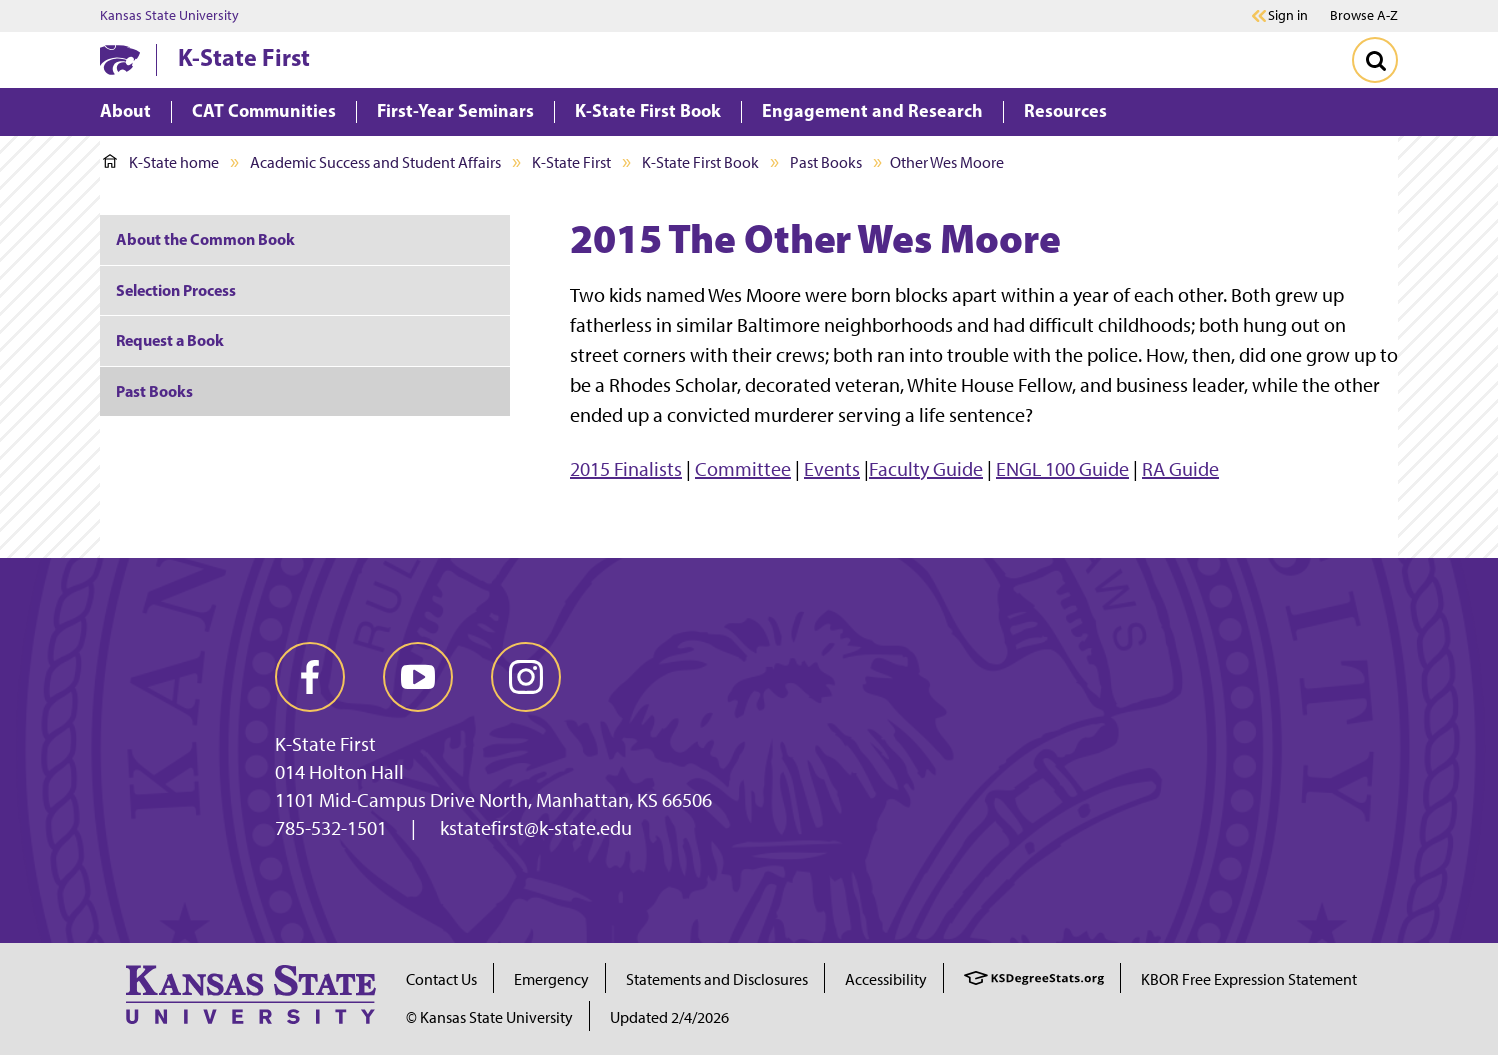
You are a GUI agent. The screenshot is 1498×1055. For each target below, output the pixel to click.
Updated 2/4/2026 (669, 1017)
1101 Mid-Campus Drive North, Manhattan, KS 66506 (493, 800)
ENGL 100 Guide (1062, 469)
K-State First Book (700, 162)
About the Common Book (205, 239)
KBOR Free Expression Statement (1249, 979)
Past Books (826, 162)
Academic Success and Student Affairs (375, 162)
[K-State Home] (120, 59)
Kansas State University (169, 16)
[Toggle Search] (1375, 60)
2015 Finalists (626, 469)
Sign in (1288, 16)
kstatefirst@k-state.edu (536, 828)
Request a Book (170, 340)
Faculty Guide (926, 469)
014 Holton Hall (339, 772)
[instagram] (526, 677)
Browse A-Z (1364, 15)
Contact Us (441, 979)
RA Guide (1180, 469)
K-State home (161, 162)
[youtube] (418, 677)
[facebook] (310, 677)
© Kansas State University (489, 1017)
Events (832, 469)
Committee (743, 469)
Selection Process (176, 290)
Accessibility (886, 979)
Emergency (551, 979)
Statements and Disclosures (717, 979)
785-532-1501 (331, 828)
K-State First (244, 57)
